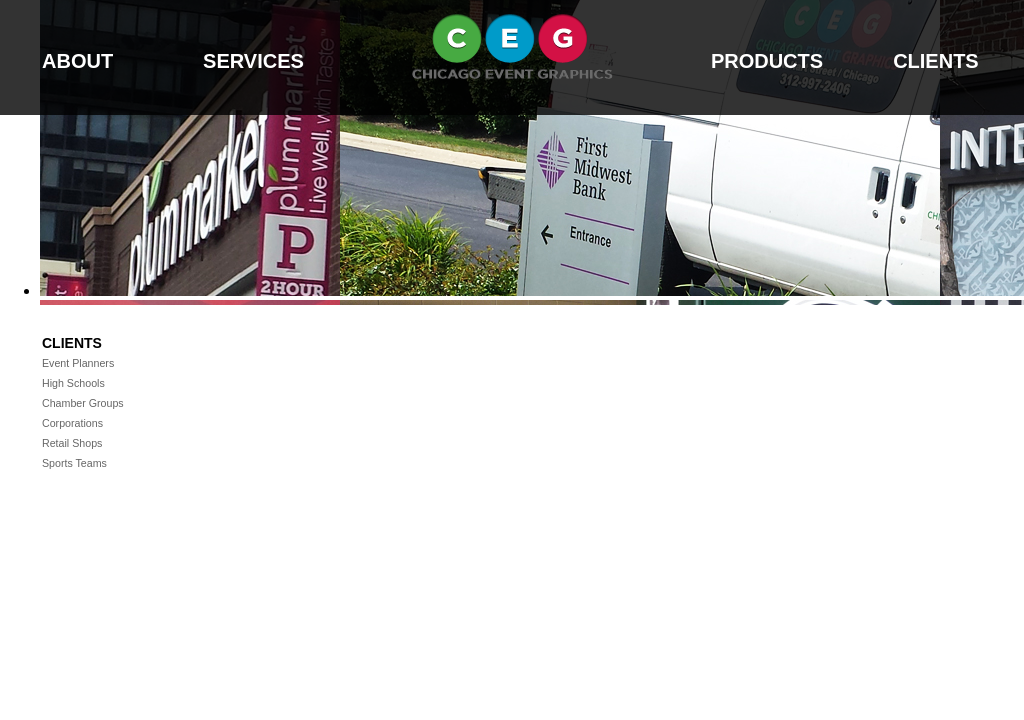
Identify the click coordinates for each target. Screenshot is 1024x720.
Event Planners (76, 363)
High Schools (72, 383)
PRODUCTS (767, 61)
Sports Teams (73, 463)
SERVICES (253, 61)
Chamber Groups (81, 403)
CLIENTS (936, 61)
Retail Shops (70, 443)
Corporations (71, 423)
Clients (72, 343)
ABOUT (77, 61)
